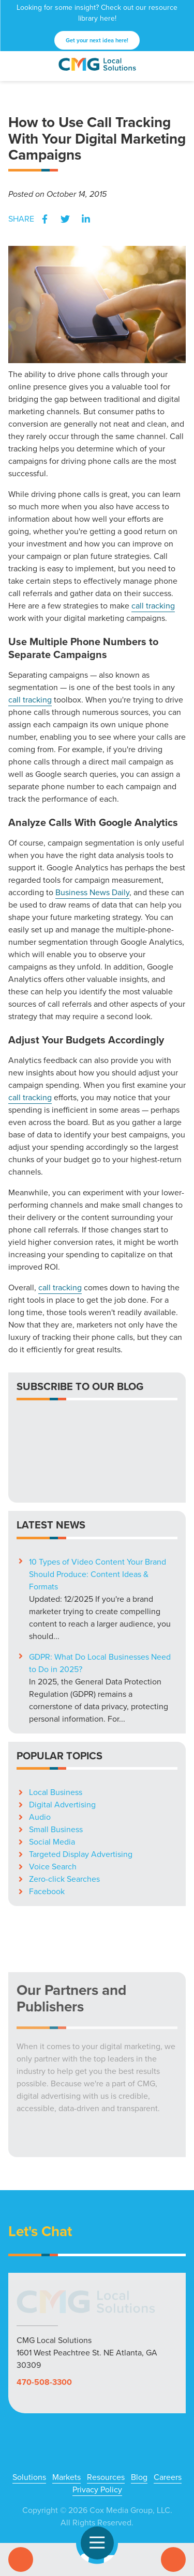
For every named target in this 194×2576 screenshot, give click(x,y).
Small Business (56, 1752)
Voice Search (53, 1789)
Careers (168, 2400)
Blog (139, 2400)
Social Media (52, 1764)
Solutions (29, 2400)
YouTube (113, 2484)
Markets (66, 2400)
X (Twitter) (80, 2484)
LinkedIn (86, 219)
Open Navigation (101, 2543)
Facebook (44, 219)
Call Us (20, 2559)
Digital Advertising (62, 1727)
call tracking (153, 606)
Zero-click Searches (64, 1801)
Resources (106, 2400)
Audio (40, 1739)
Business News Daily (92, 892)
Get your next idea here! (97, 40)
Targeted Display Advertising (80, 1777)
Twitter (65, 219)
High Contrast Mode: (87, 2517)
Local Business (55, 1715)
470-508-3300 (44, 2304)
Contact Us (173, 2559)
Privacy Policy (97, 2412)
